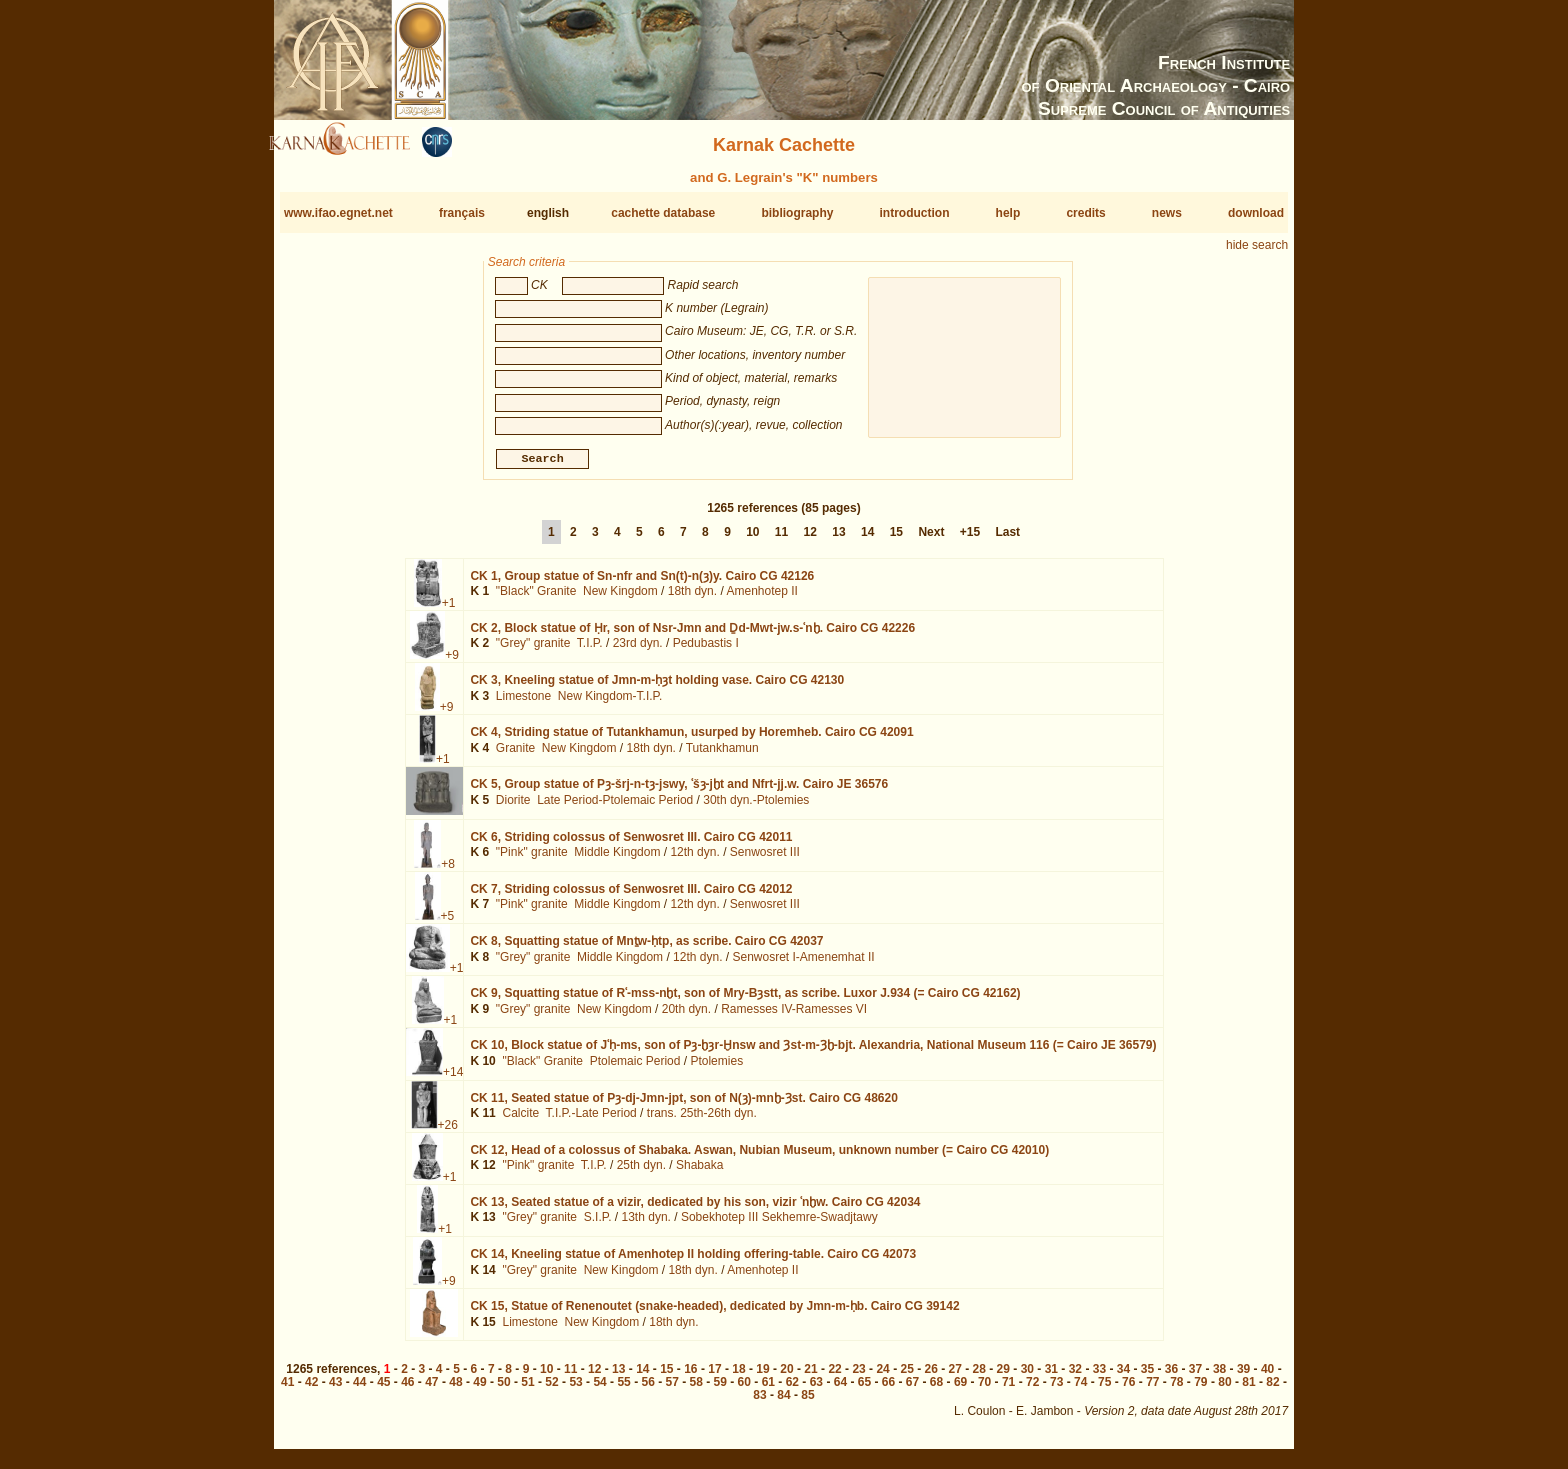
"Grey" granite (533, 651)
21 (810, 1377)
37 (1195, 1377)
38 (1219, 1377)
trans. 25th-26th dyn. (702, 1121)
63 (816, 1390)
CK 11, (683, 1105)
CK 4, (691, 740)
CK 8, (646, 949)
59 (720, 1390)
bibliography (797, 213)
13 (838, 540)
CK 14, (693, 1262)
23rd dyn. (638, 651)
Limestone (523, 704)
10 (752, 540)
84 (783, 1403)
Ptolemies (716, 1069)
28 (979, 1377)
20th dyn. (686, 1017)
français (462, 213)
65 (864, 1390)
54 (599, 1390)
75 (1104, 1390)
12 (810, 540)
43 (335, 1390)
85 (807, 1403)
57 (672, 1390)
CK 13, (695, 1210)
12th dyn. (694, 860)
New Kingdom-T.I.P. (610, 704)
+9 (452, 663)
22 (834, 1377)
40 (1267, 1377)
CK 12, (759, 1158)
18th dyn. (692, 599)
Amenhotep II (761, 599)
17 (714, 1377)
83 (759, 1403)
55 (623, 1390)
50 (503, 1390)
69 (960, 1390)
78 (1176, 1390)
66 (888, 1390)
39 (1243, 1377)
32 (1075, 1377)
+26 (448, 1132)
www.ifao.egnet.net (338, 213)
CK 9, (745, 1001)
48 (455, 1390)
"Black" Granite (536, 599)
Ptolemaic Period (635, 1069)
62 (792, 1390)
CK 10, (813, 1053)
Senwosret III (765, 860)
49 (479, 1390)
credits (1085, 213)
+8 (448, 871)
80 (1224, 1390)
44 (359, 1390)
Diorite (513, 808)
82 (1272, 1390)
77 (1152, 1390)
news (1167, 213)
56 (647, 1390)
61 (768, 1390)
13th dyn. (646, 1225)
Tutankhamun (722, 756)
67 (912, 1390)
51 (527, 1390)
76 (1128, 1390)
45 (383, 1390)
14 (867, 540)
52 (551, 1390)
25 (906, 1377)
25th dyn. (641, 1173)
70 (984, 1390)
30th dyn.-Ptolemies (756, 808)
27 (955, 1377)
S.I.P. (598, 1225)
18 (738, 1377)
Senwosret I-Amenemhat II (803, 964)
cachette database (663, 213)
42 (311, 1390)
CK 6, (631, 844)
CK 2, (692, 636)
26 (931, 1377)
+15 (970, 540)
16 (690, 1377)
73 (1056, 1390)
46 (407, 1390)
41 (287, 1390)
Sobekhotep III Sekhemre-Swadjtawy (779, 1225)
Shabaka (699, 1173)
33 (1099, 1377)
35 (1147, 1377)
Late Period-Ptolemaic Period (615, 808)
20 (786, 1377)
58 (696, 1390)
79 (1200, 1390)
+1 (449, 611)
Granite (515, 756)
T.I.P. (590, 651)
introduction (915, 213)
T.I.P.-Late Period (591, 1121)
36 (1171, 1377)
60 (744, 1390)
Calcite (520, 1121)
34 (1123, 1377)
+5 (448, 924)
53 (575, 1390)
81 (1248, 1390)
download (1256, 213)
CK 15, (714, 1314)
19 (762, 1377)
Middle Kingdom (617, 860)
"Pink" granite (532, 860)
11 (781, 540)
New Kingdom (620, 599)
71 (1008, 1390)
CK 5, (679, 792)
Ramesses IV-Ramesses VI (794, 1017)
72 (1032, 1390)
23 (858, 1377)
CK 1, (642, 584)
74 (1080, 1390)
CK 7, (631, 897)
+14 (453, 1080)
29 (1003, 1377)
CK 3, (657, 688)
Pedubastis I (706, 651)
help (1008, 213)
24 (882, 1377)
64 (840, 1390)
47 (431, 1390)
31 (1051, 1377)
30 (1027, 1377)
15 (896, 540)
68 (936, 1390)
